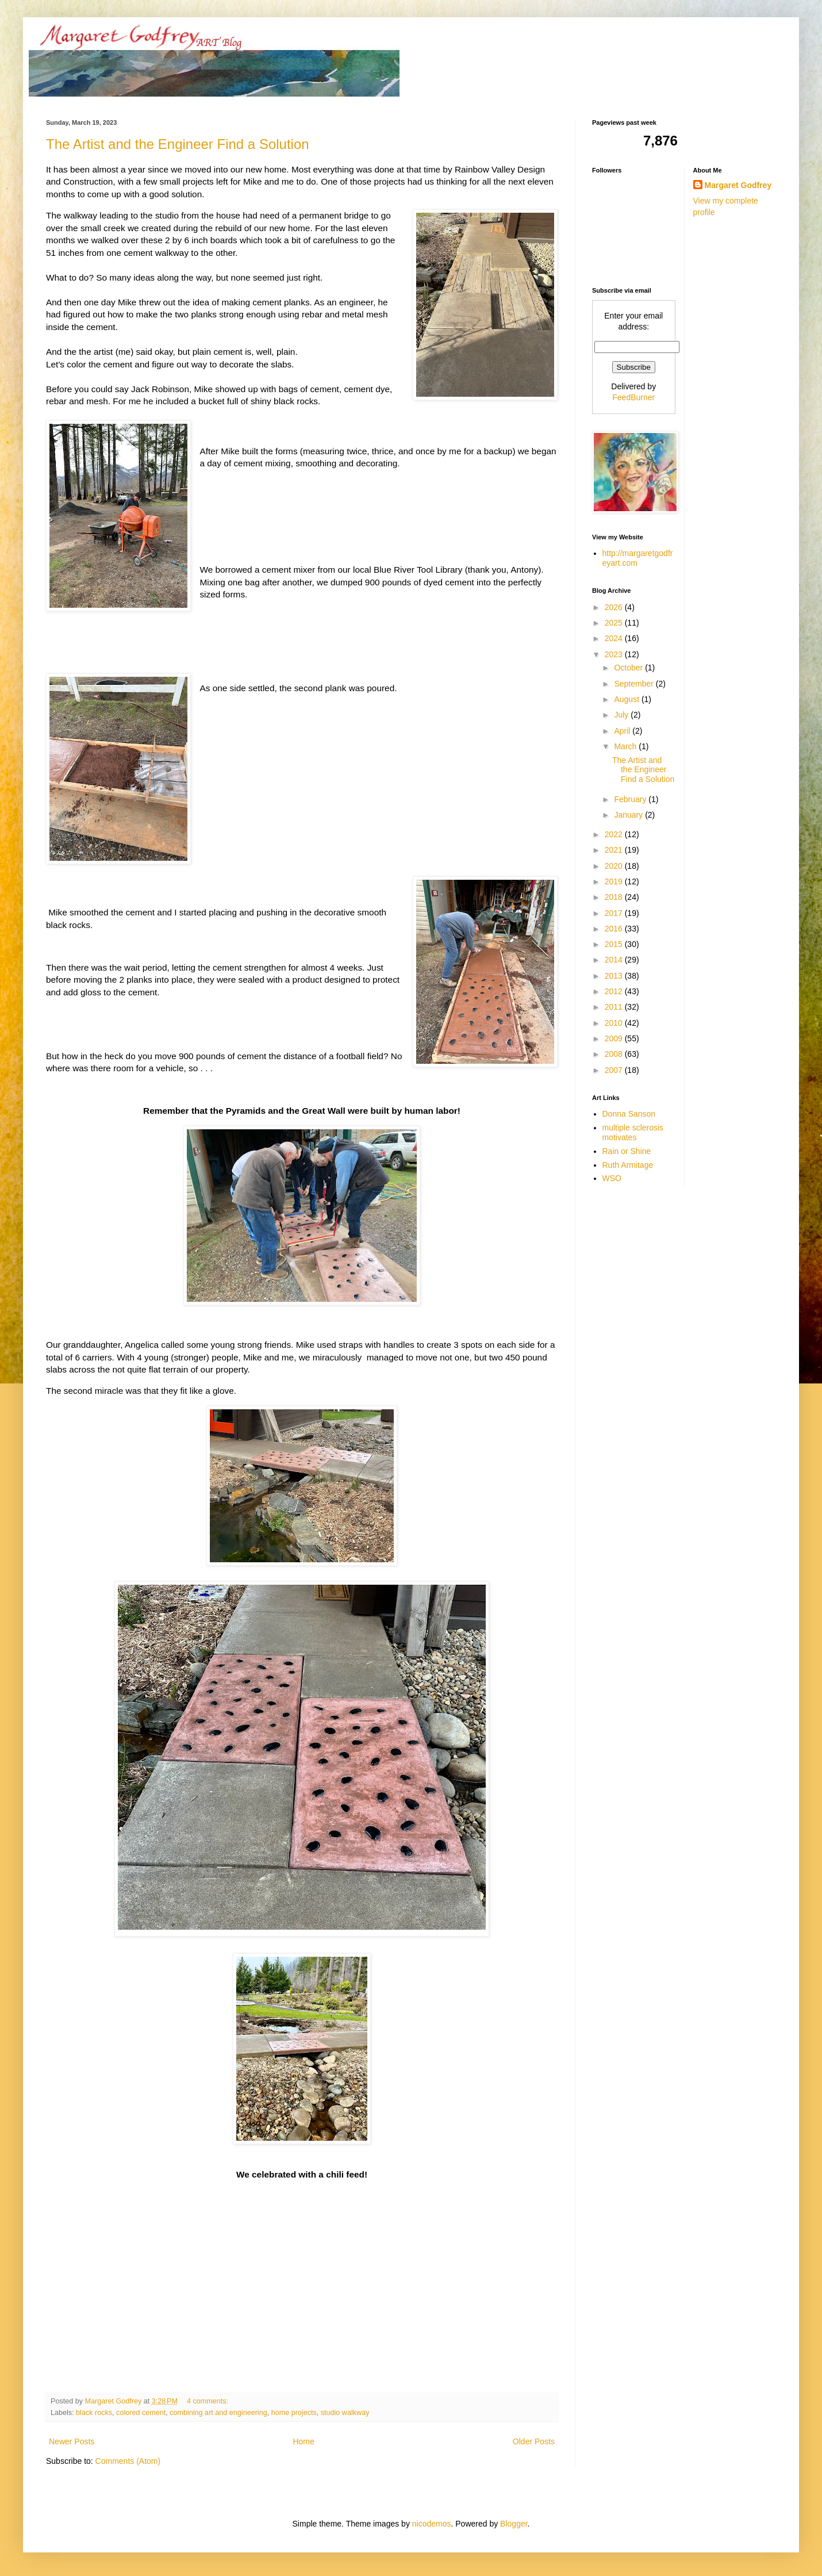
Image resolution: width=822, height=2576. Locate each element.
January (629, 814)
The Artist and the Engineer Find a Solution (177, 144)
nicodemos (431, 2523)
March (626, 746)
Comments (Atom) (128, 2461)
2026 (615, 607)
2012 (615, 991)
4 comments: (209, 2401)
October (629, 667)
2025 (615, 622)
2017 (615, 913)
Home (303, 2441)
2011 (615, 1006)
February (631, 799)
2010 (615, 1023)
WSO (611, 1178)
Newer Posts (71, 2441)
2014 (615, 959)
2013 (615, 975)
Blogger (513, 2523)
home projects (294, 2413)
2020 (615, 866)
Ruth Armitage (628, 1165)
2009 (615, 1038)
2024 (615, 638)
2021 (615, 849)
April (623, 730)
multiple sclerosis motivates (633, 1132)
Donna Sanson (629, 1113)
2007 (615, 1070)
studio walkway (345, 2413)
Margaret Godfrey (738, 185)
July (622, 714)
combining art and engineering (218, 2413)
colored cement (141, 2413)
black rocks (94, 2413)
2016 (615, 928)
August (627, 699)
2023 (615, 654)
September (634, 683)
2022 (615, 834)
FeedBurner (633, 397)
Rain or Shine (626, 1151)
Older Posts (534, 2441)
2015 (615, 944)
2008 (615, 1054)
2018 (615, 897)
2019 (615, 881)
